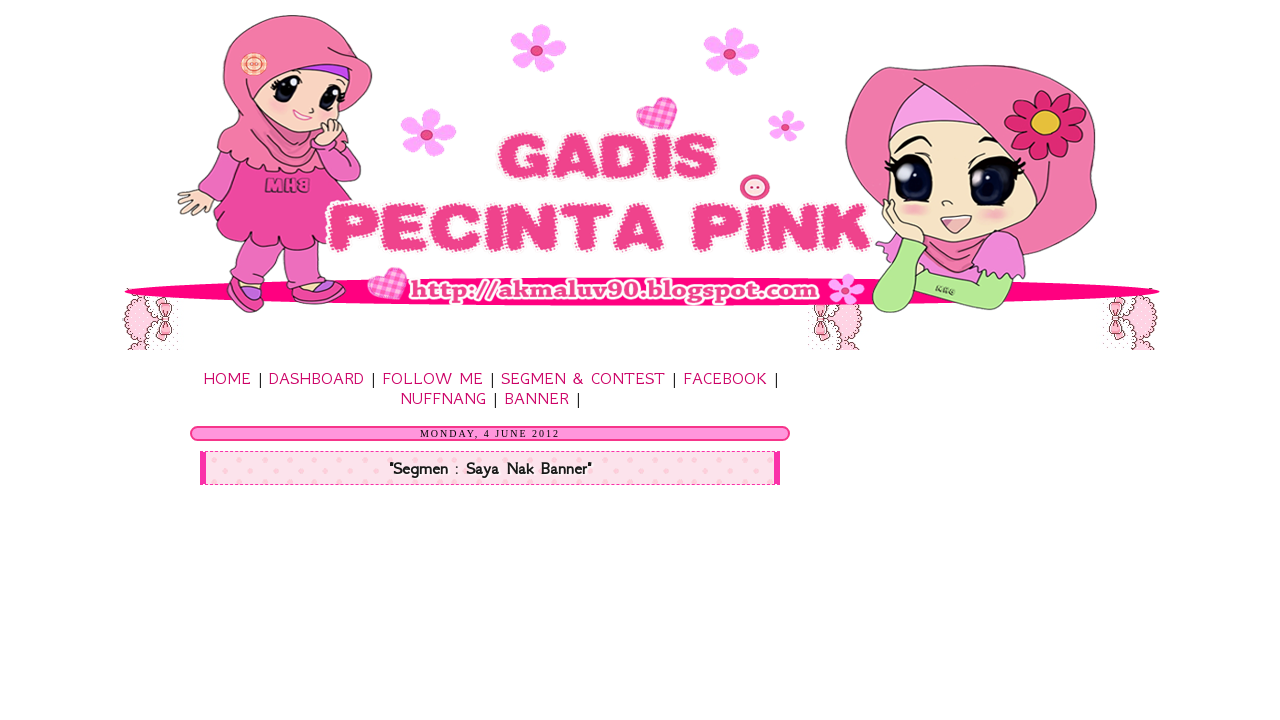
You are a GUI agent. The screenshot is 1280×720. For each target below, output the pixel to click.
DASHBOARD (316, 378)
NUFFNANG (443, 398)
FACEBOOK (725, 378)
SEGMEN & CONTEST (583, 378)
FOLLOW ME (432, 378)
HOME (227, 378)
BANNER (536, 398)
